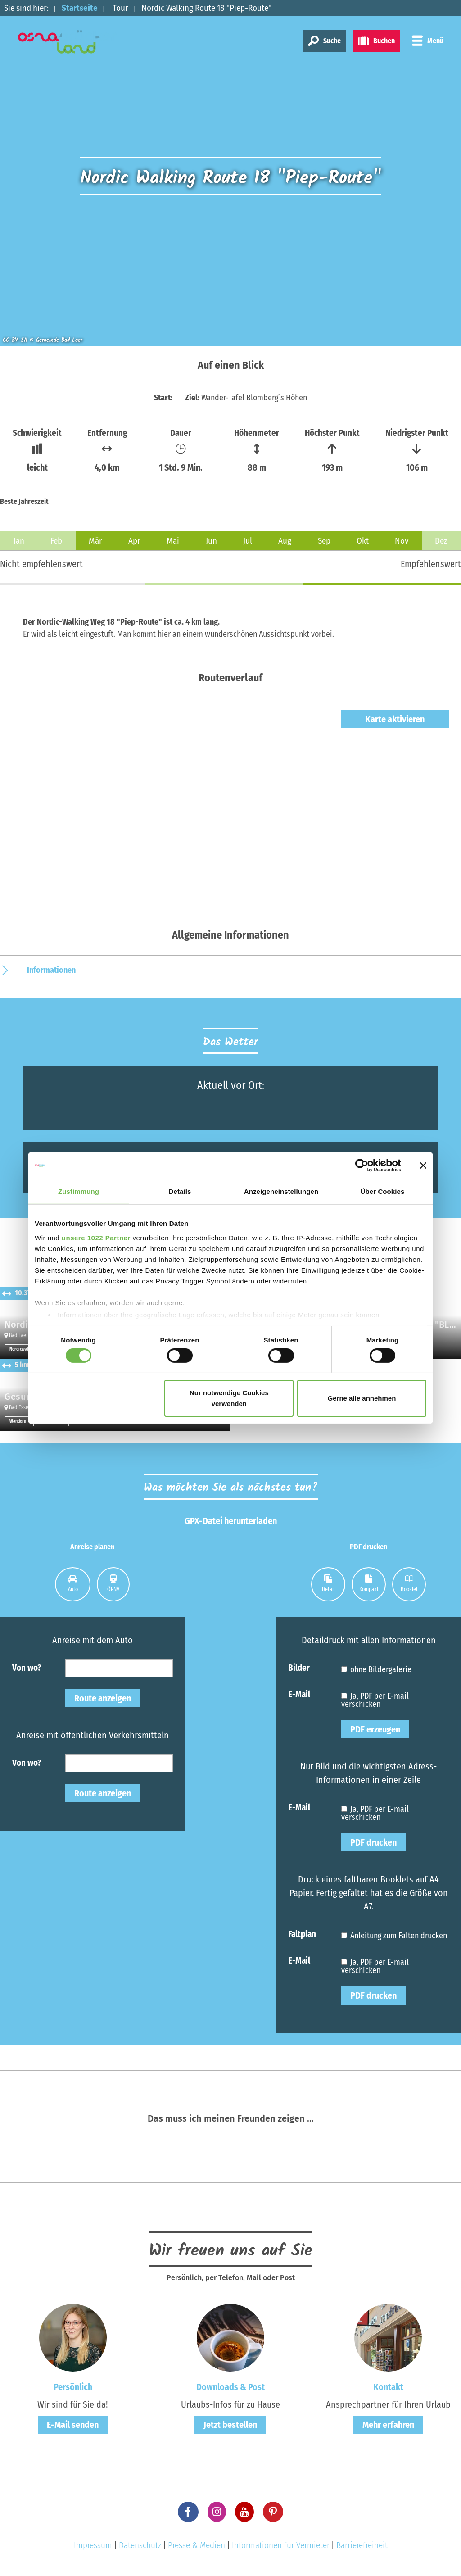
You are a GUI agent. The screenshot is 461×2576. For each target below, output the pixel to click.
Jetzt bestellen (230, 2424)
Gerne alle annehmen (362, 1398)
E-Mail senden (73, 2424)
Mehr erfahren (388, 2424)
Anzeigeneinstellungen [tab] (281, 1191)
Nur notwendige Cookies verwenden (229, 1398)
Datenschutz (140, 2545)
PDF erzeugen (375, 1729)
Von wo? (26, 1667)
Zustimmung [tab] (78, 1191)
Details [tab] (180, 1191)
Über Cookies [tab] (383, 1191)
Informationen (51, 970)
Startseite (80, 8)
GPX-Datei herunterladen (231, 1520)
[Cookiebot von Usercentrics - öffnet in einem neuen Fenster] (361, 1165)
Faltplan (302, 1933)
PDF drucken (373, 1842)
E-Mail (299, 1694)
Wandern (17, 1421)
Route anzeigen (102, 1698)
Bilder (299, 1667)
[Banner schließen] (423, 1165)
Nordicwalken (22, 1349)
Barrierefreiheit (362, 2545)
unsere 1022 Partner (96, 1237)
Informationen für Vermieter (281, 2545)
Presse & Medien (196, 2545)
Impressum (93, 2545)
